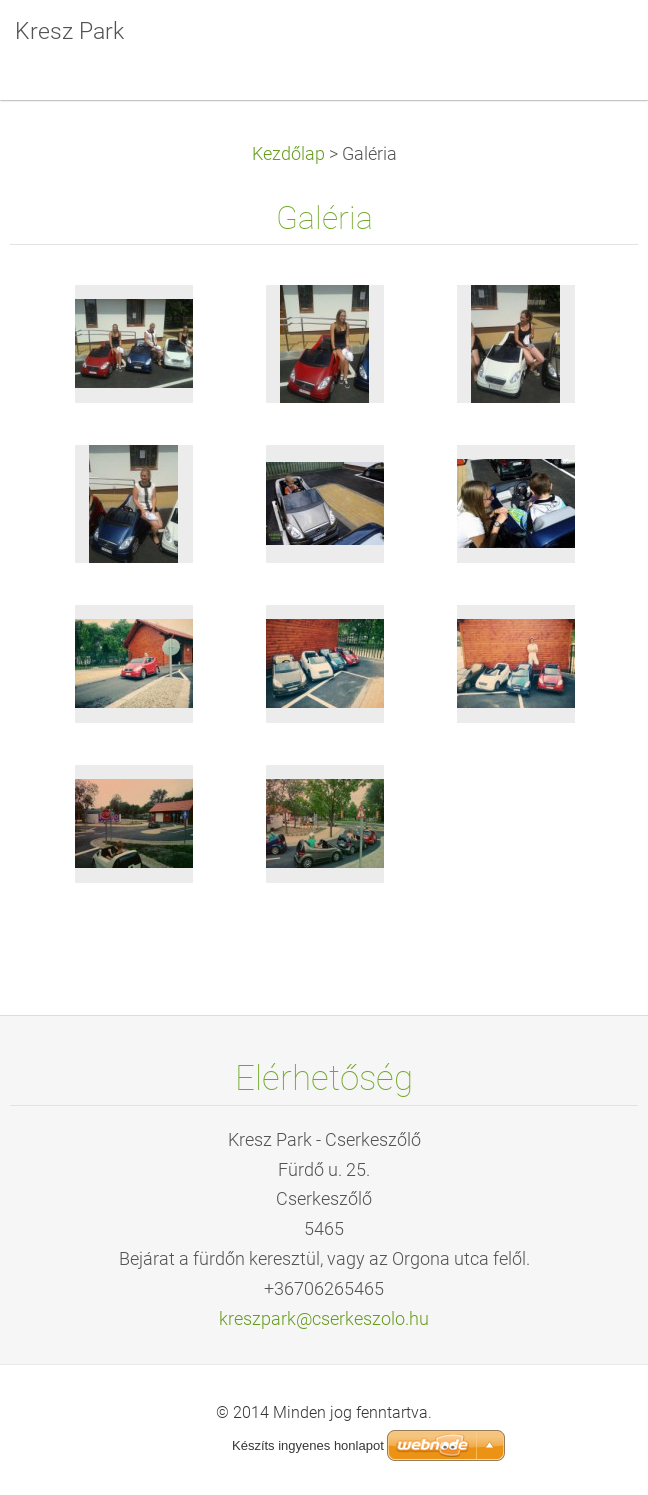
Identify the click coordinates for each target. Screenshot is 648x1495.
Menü (593, 45)
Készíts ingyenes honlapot (308, 1445)
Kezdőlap (288, 154)
